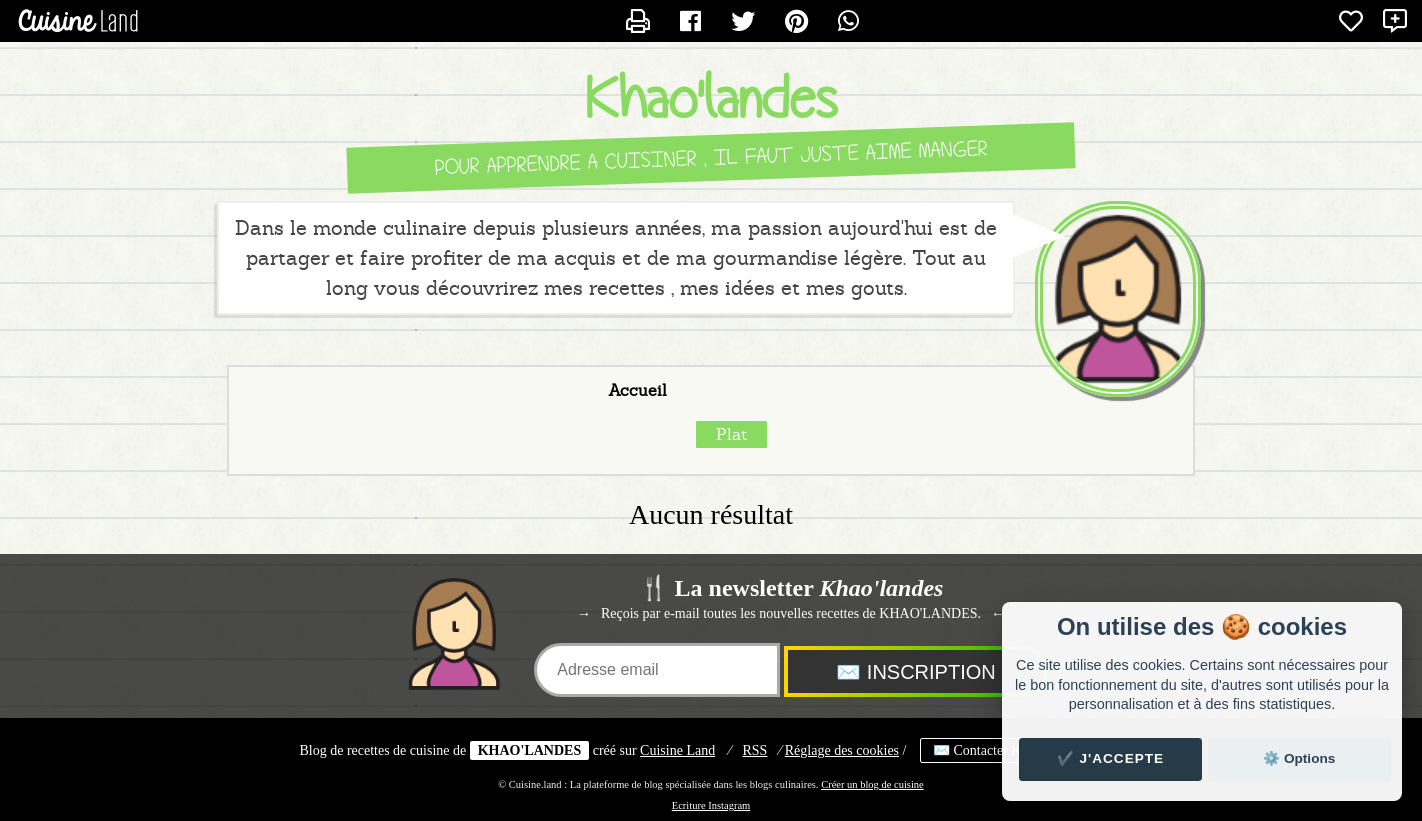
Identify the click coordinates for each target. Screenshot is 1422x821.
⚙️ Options (1299, 758)
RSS (755, 750)
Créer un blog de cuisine (872, 784)
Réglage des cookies (842, 750)
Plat (731, 434)
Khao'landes (711, 99)
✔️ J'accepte (1111, 758)
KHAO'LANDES (529, 750)
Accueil (637, 391)
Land (677, 750)
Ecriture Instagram (711, 805)
